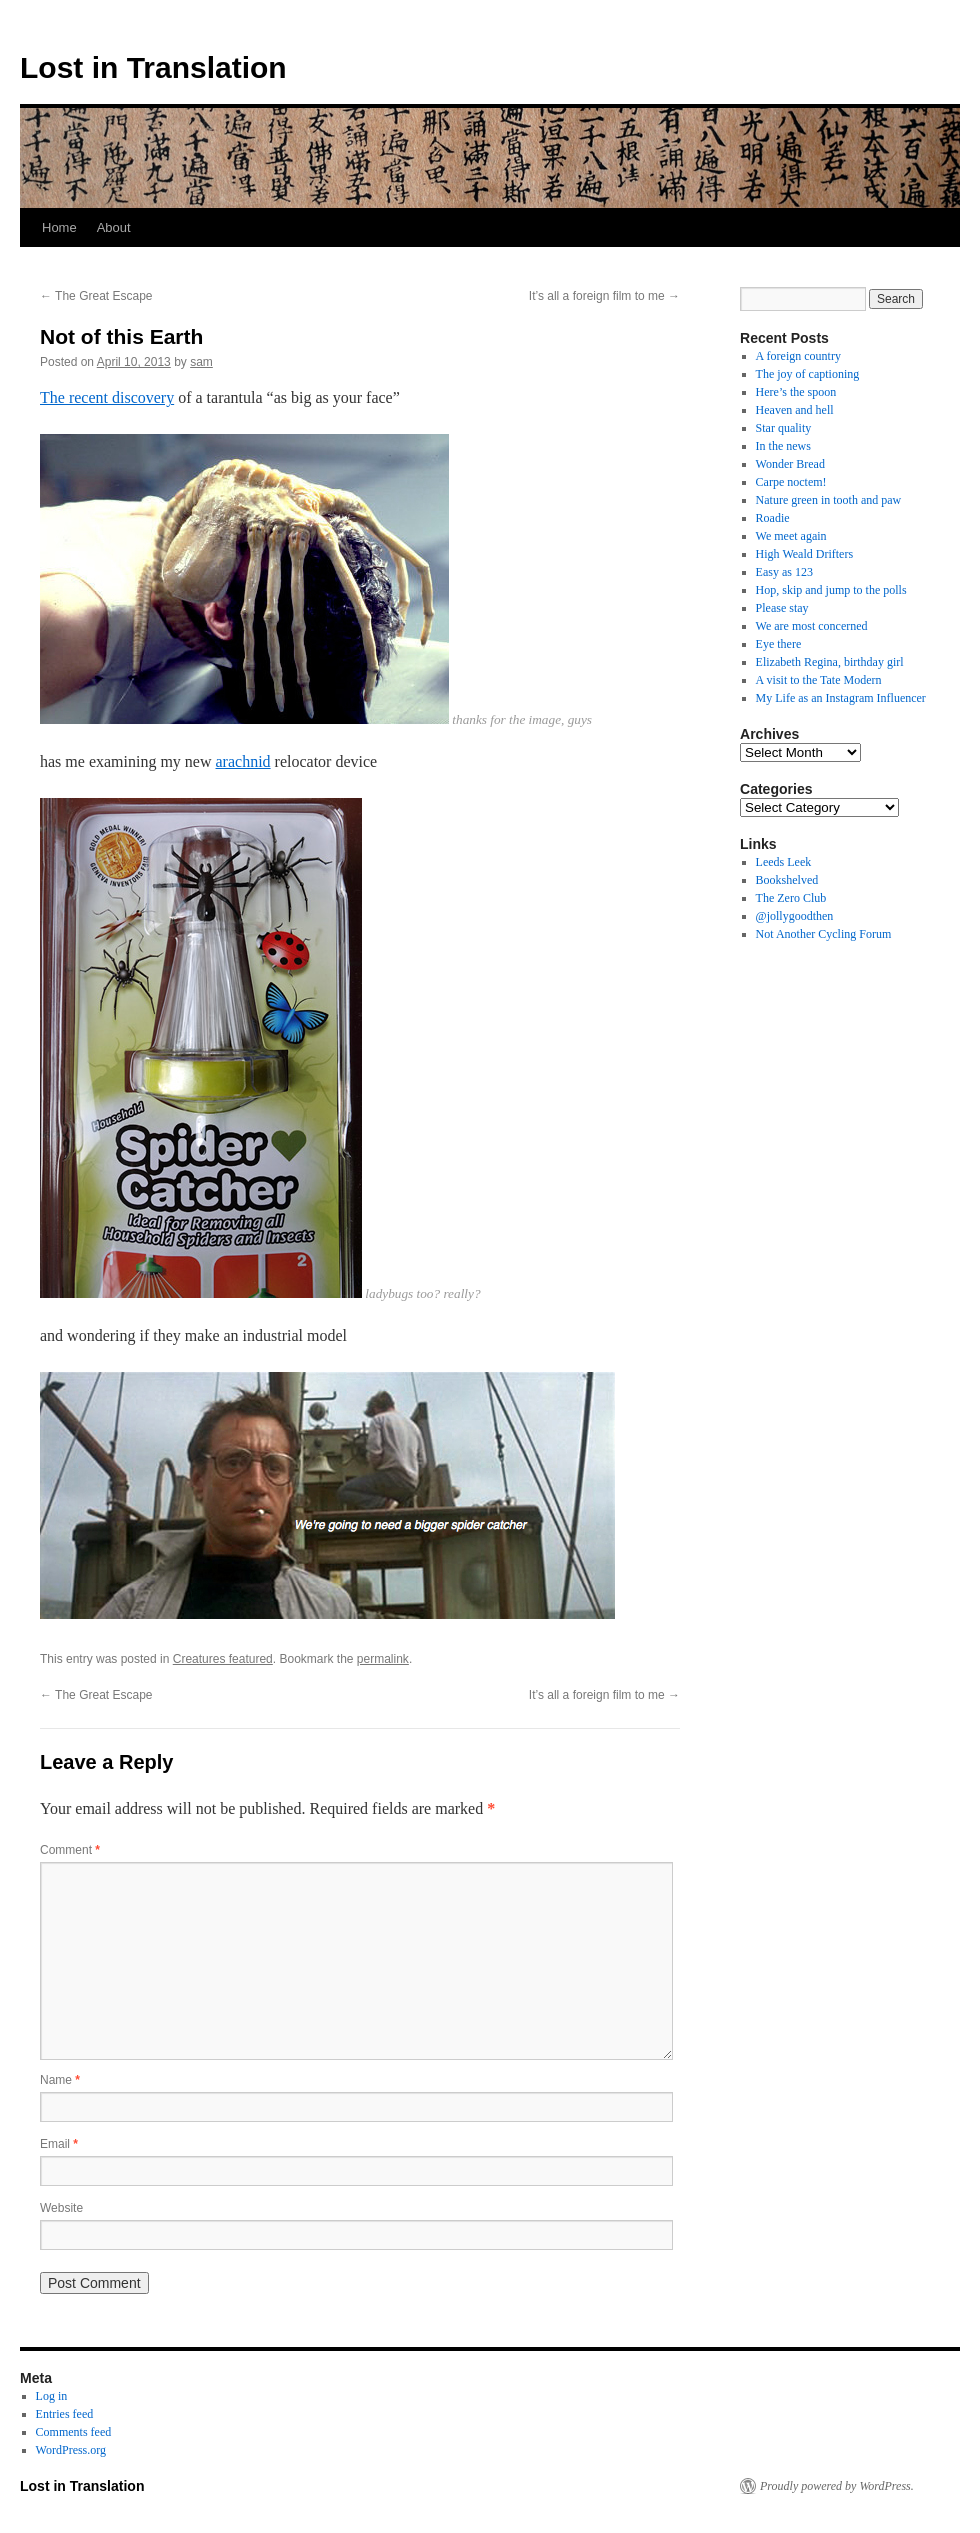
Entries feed (65, 2414)
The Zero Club (791, 898)
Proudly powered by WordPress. (837, 2486)
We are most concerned (812, 626)
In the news (783, 446)
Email (59, 2144)
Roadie (773, 518)
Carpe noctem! (791, 482)
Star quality (784, 428)
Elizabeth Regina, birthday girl (830, 662)
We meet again (791, 536)
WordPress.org (71, 2450)
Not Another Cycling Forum (824, 934)
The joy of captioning (808, 374)
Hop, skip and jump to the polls (831, 590)
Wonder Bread (790, 464)
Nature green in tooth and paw (829, 500)
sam (201, 362)
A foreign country (798, 356)
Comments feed (74, 2432)
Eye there (779, 644)
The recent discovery (107, 397)
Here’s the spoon (796, 392)
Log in (52, 2396)
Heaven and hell (795, 410)
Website (61, 2208)
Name (60, 2080)
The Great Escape (96, 296)
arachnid (243, 761)
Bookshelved (787, 880)
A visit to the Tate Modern (819, 680)
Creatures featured (223, 1659)
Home (59, 227)
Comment (70, 1850)
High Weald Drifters (804, 554)
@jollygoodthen (795, 916)
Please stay (782, 608)
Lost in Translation (153, 67)
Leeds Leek (784, 862)
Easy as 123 (784, 572)
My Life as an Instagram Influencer (841, 698)
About (114, 227)
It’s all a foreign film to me (604, 296)
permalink (383, 1659)
